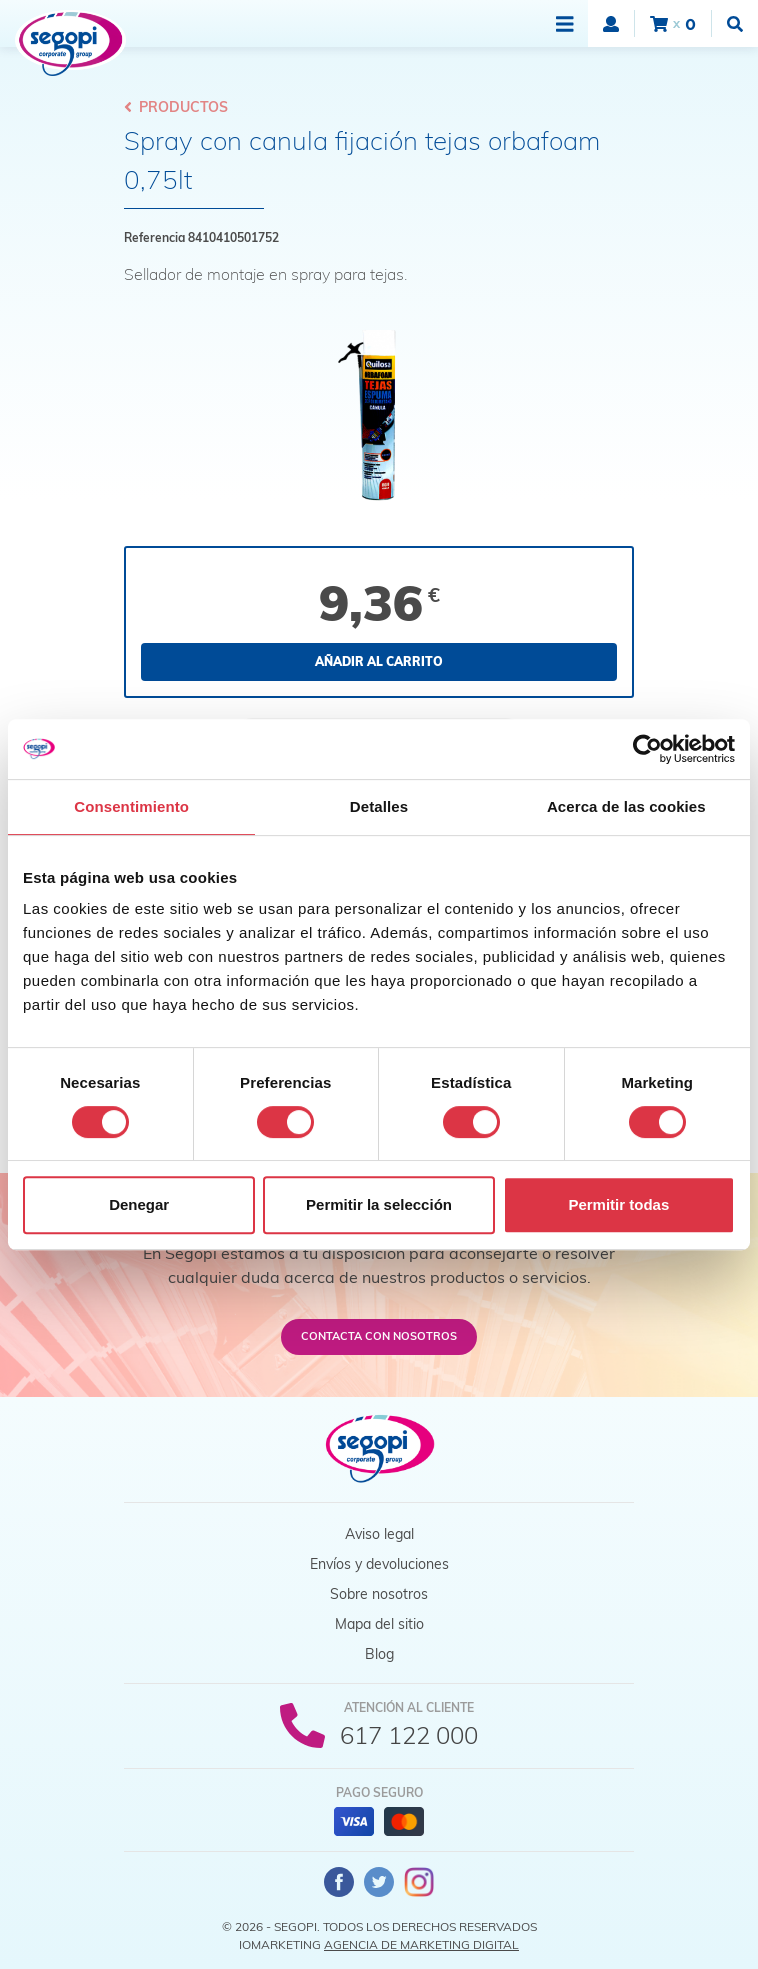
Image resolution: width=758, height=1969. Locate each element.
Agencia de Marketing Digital (421, 1944)
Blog (379, 1654)
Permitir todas (618, 1204)
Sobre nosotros (379, 1594)
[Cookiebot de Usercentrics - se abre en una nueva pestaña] (647, 749)
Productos (176, 107)
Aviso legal (379, 1534)
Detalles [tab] (379, 806)
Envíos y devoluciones (379, 1564)
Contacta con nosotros (379, 1336)
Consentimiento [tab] (131, 806)
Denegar (139, 1204)
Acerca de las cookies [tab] (626, 806)
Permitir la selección (379, 1204)
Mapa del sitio (379, 1624)
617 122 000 (409, 1735)
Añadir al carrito (379, 661)
